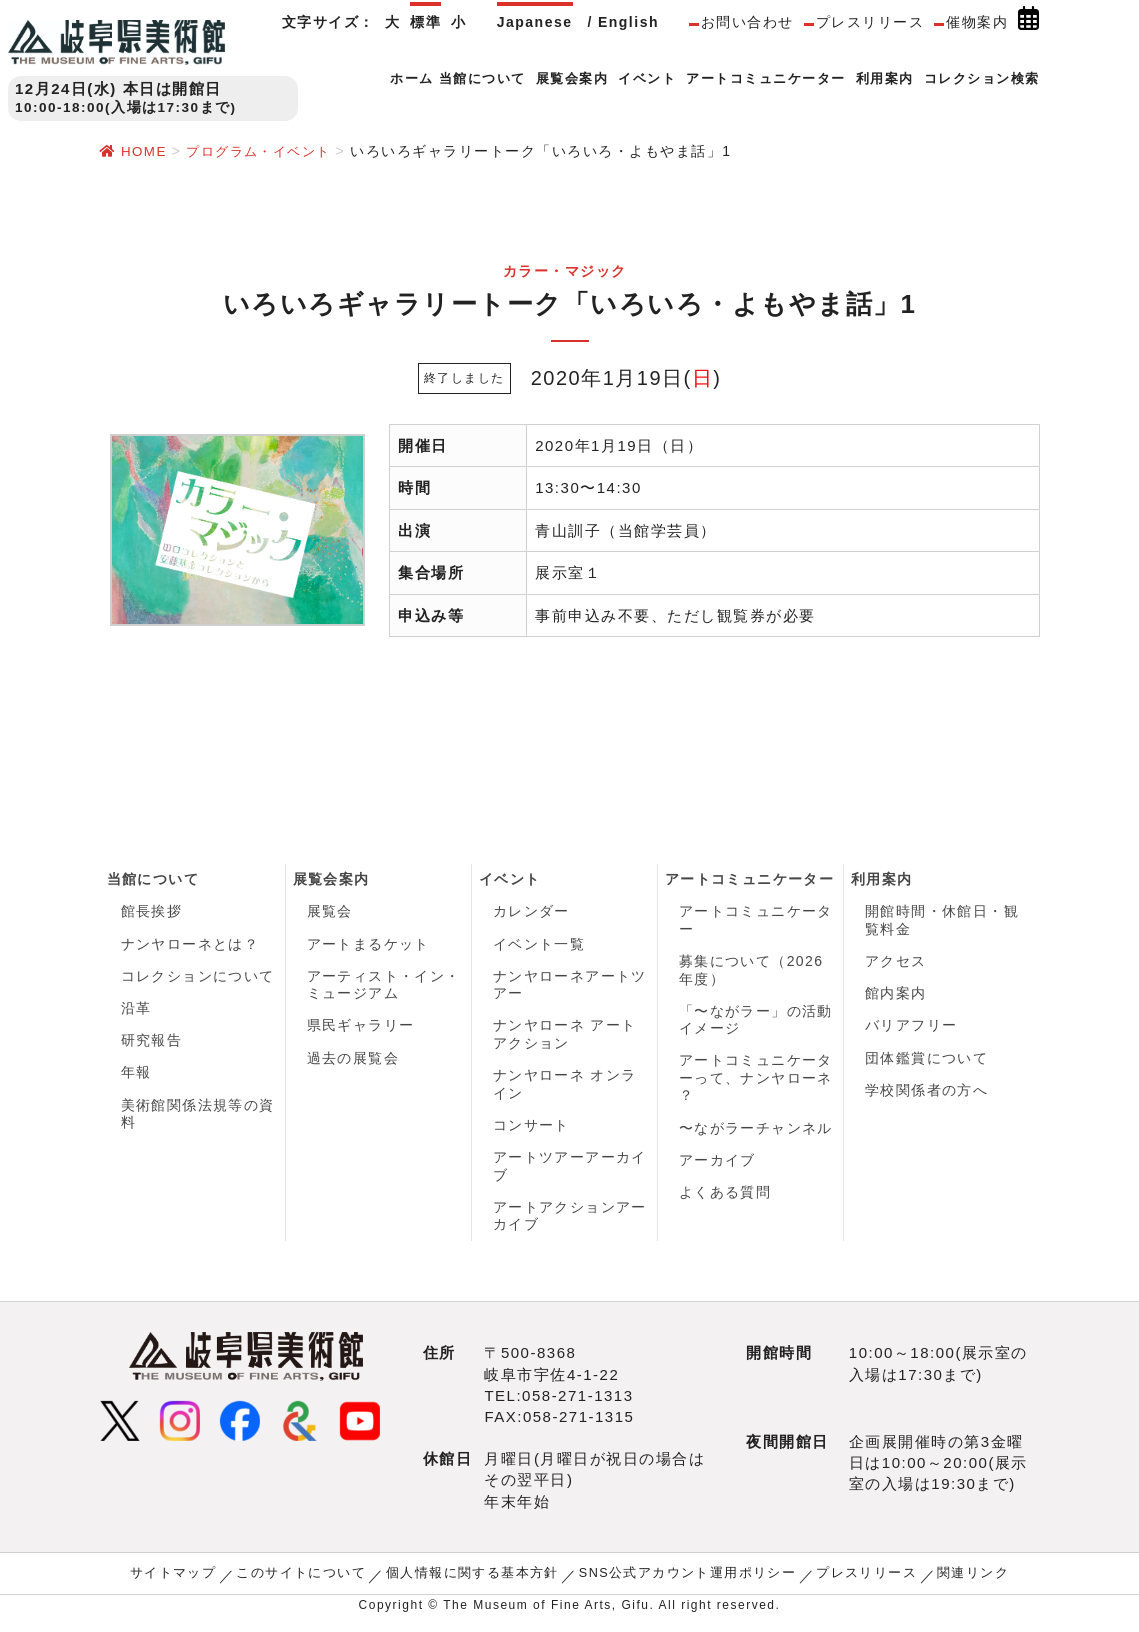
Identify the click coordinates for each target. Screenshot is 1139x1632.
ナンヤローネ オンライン (565, 1090)
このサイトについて (316, 1584)
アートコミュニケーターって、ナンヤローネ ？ (756, 1082)
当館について (153, 879)
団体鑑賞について (927, 1064)
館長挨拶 (152, 912)
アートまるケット (369, 946)
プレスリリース (870, 22)
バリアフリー (911, 1030)
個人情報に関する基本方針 (477, 1584)
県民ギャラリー (361, 1030)
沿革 (136, 1013)
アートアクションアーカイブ (570, 1226)
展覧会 (330, 912)
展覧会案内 (332, 879)
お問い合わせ (747, 22)
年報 (136, 1080)
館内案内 (896, 997)
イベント (510, 879)
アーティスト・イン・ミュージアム (384, 988)
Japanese (535, 22)
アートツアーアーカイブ (570, 1175)
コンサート (532, 1132)
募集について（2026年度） (752, 972)
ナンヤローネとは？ (191, 946)
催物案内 (977, 22)
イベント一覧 (539, 946)
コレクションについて (198, 979)
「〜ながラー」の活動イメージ (756, 1023)
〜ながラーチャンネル (756, 1134)
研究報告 (152, 1046)
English (628, 22)
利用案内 (882, 879)
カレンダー (532, 912)
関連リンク (952, 1584)
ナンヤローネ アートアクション (565, 1039)
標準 (425, 22)
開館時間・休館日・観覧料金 (942, 921)
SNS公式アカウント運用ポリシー (680, 1584)
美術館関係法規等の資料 (198, 1122)
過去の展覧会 (353, 1064)
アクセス (896, 963)
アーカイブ (718, 1167)
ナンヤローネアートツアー (570, 988)
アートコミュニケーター (750, 879)
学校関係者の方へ (927, 1097)
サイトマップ (194, 1584)
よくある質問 (725, 1201)
